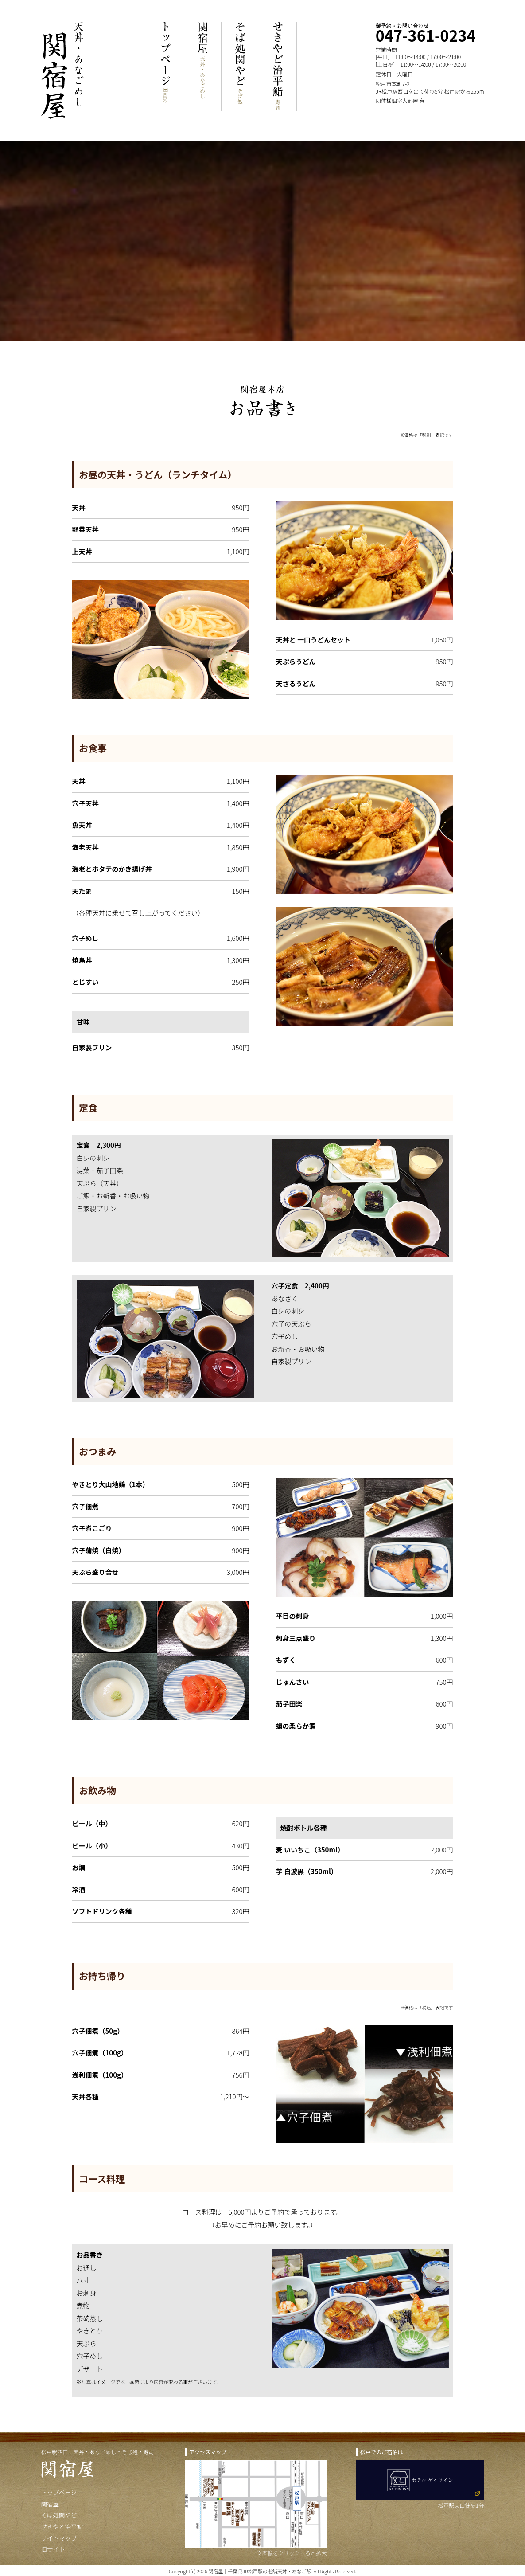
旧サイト (53, 2549)
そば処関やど (59, 2514)
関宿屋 (50, 2503)
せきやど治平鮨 (62, 2526)
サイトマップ (59, 2537)
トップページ (59, 2492)
